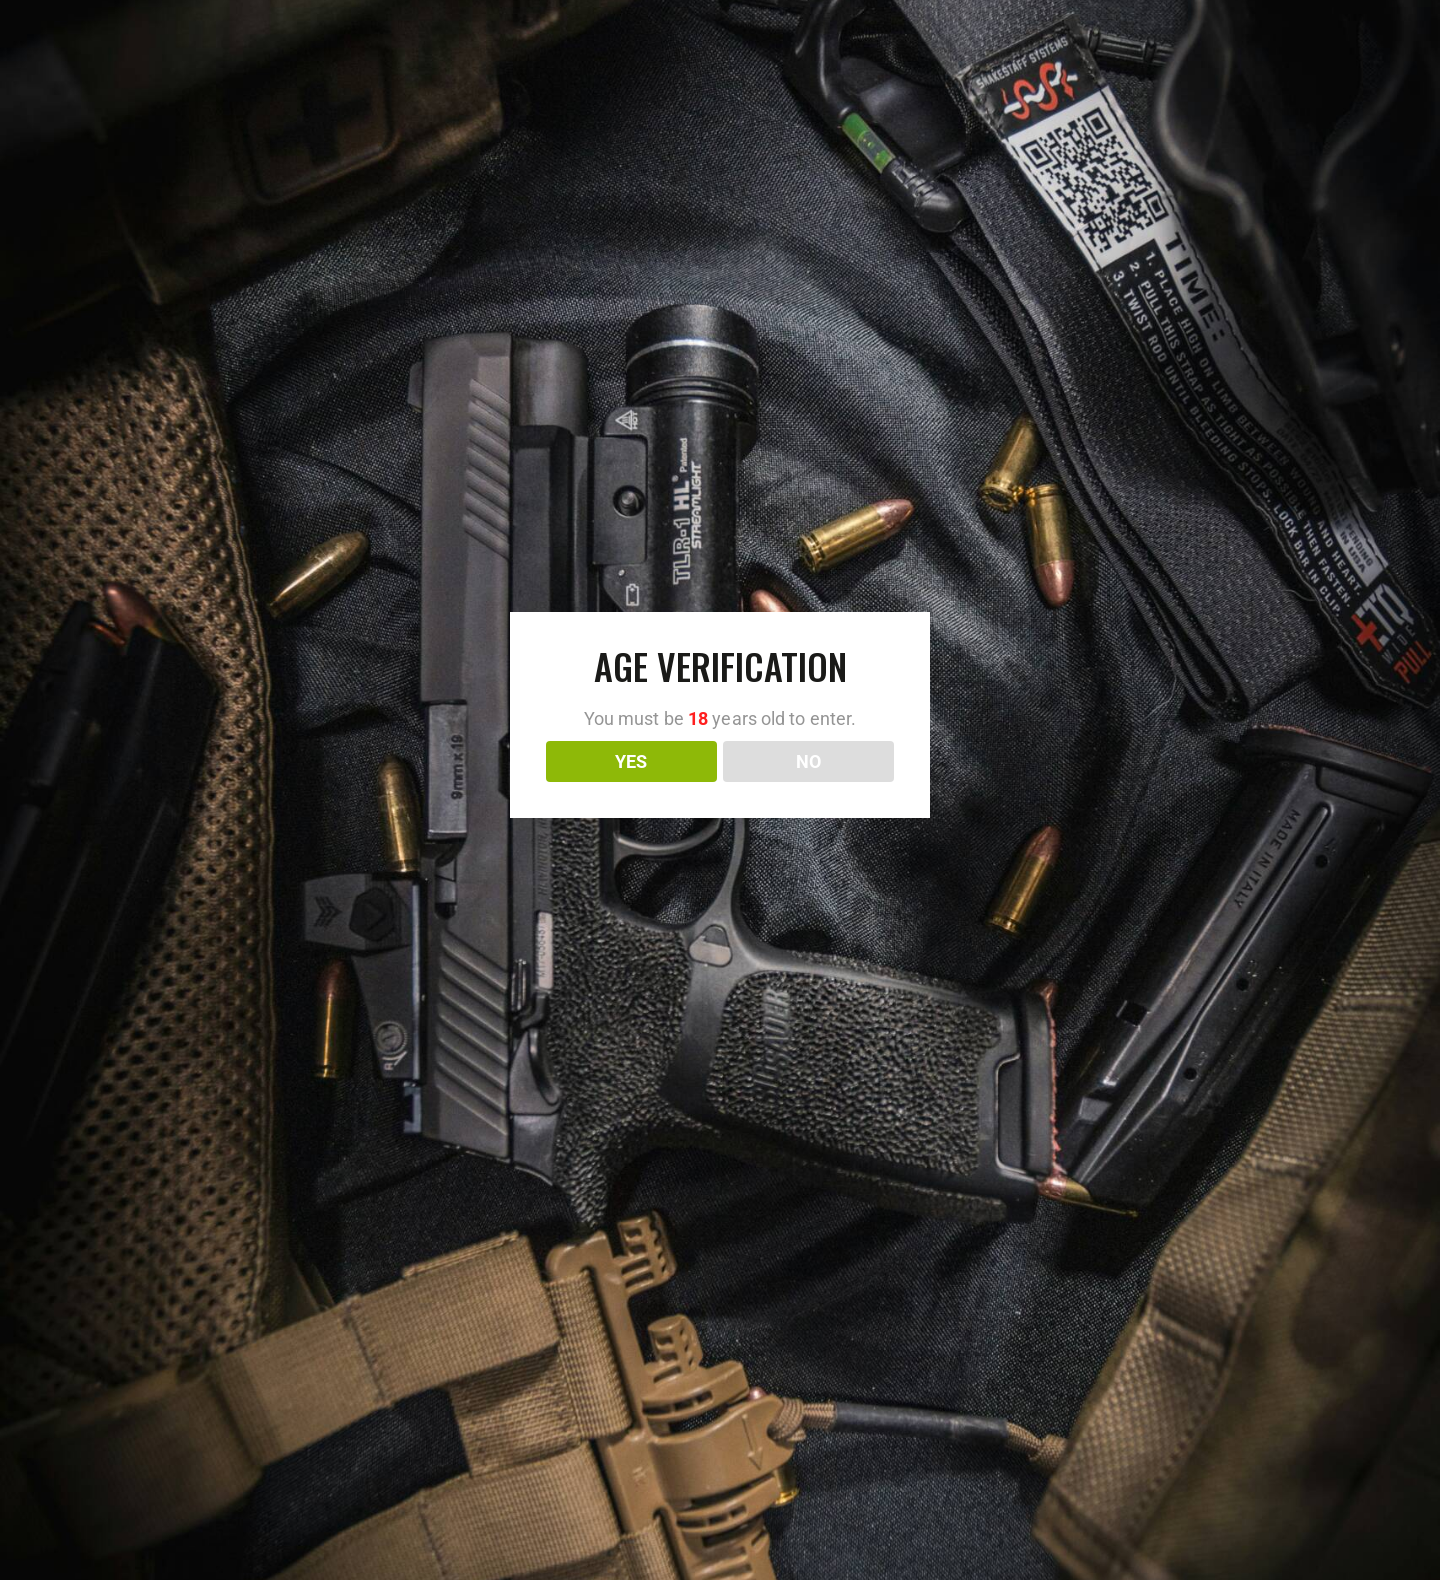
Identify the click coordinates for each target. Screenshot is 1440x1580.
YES (631, 761)
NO (808, 761)
